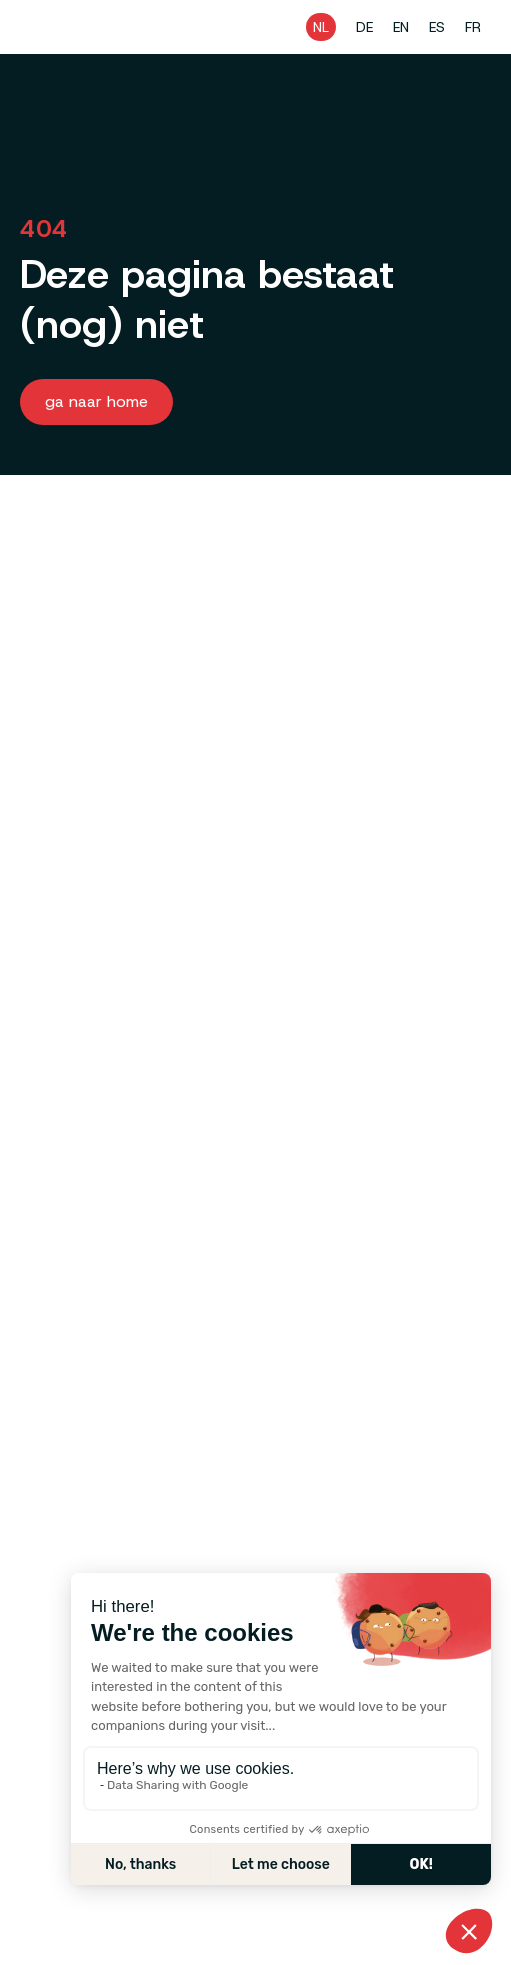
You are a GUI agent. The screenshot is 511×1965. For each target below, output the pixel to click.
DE (364, 27)
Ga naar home (96, 401)
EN (401, 27)
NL (321, 27)
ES (437, 27)
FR (473, 27)
